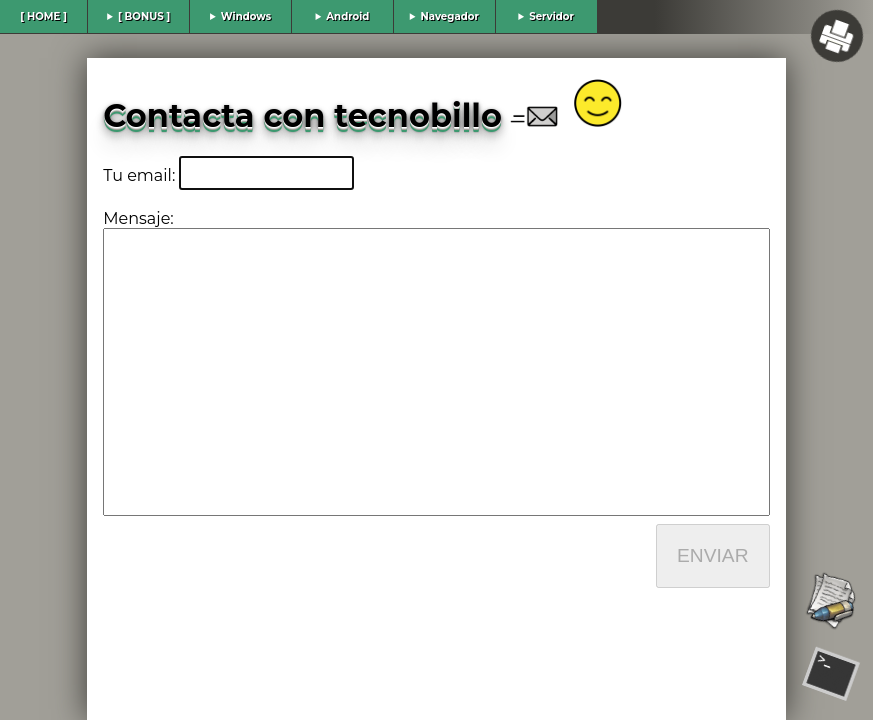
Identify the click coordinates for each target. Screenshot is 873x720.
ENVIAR (712, 555)
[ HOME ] (43, 16)
